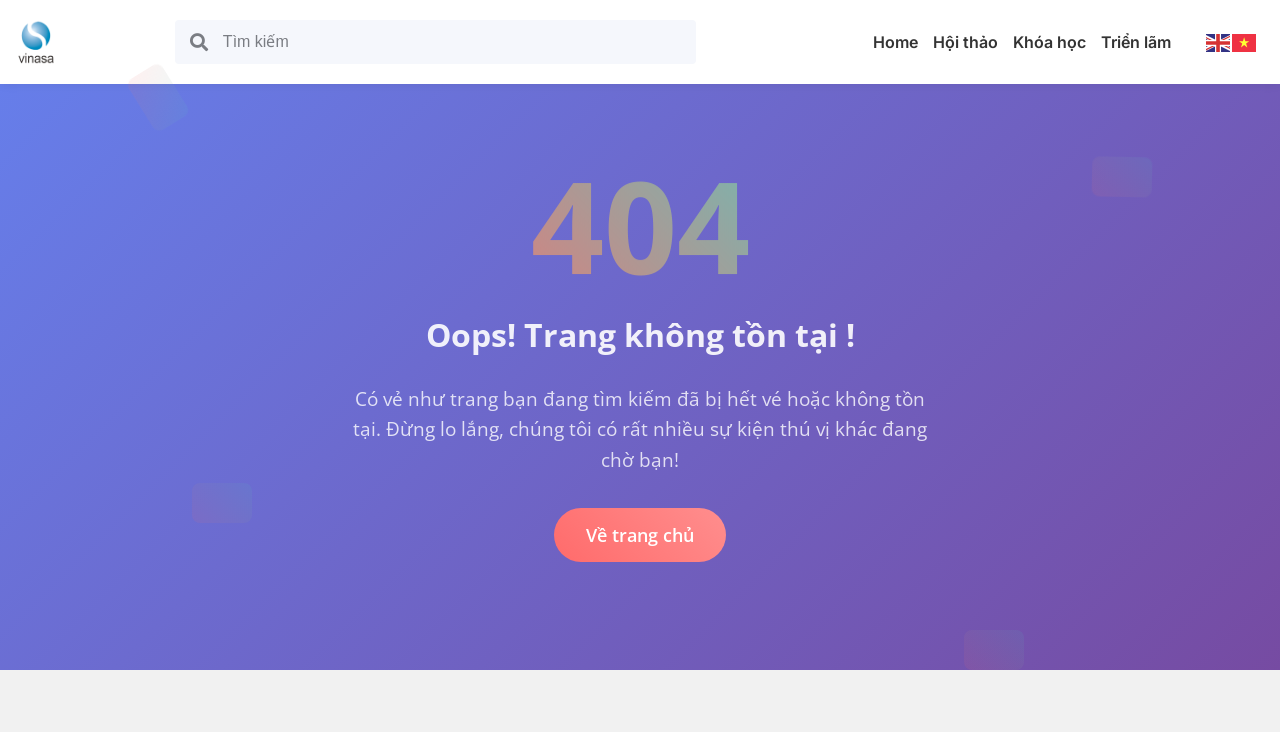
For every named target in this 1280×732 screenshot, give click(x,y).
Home (895, 42)
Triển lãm (1136, 42)
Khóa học (1049, 42)
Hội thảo (965, 42)
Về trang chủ (640, 535)
